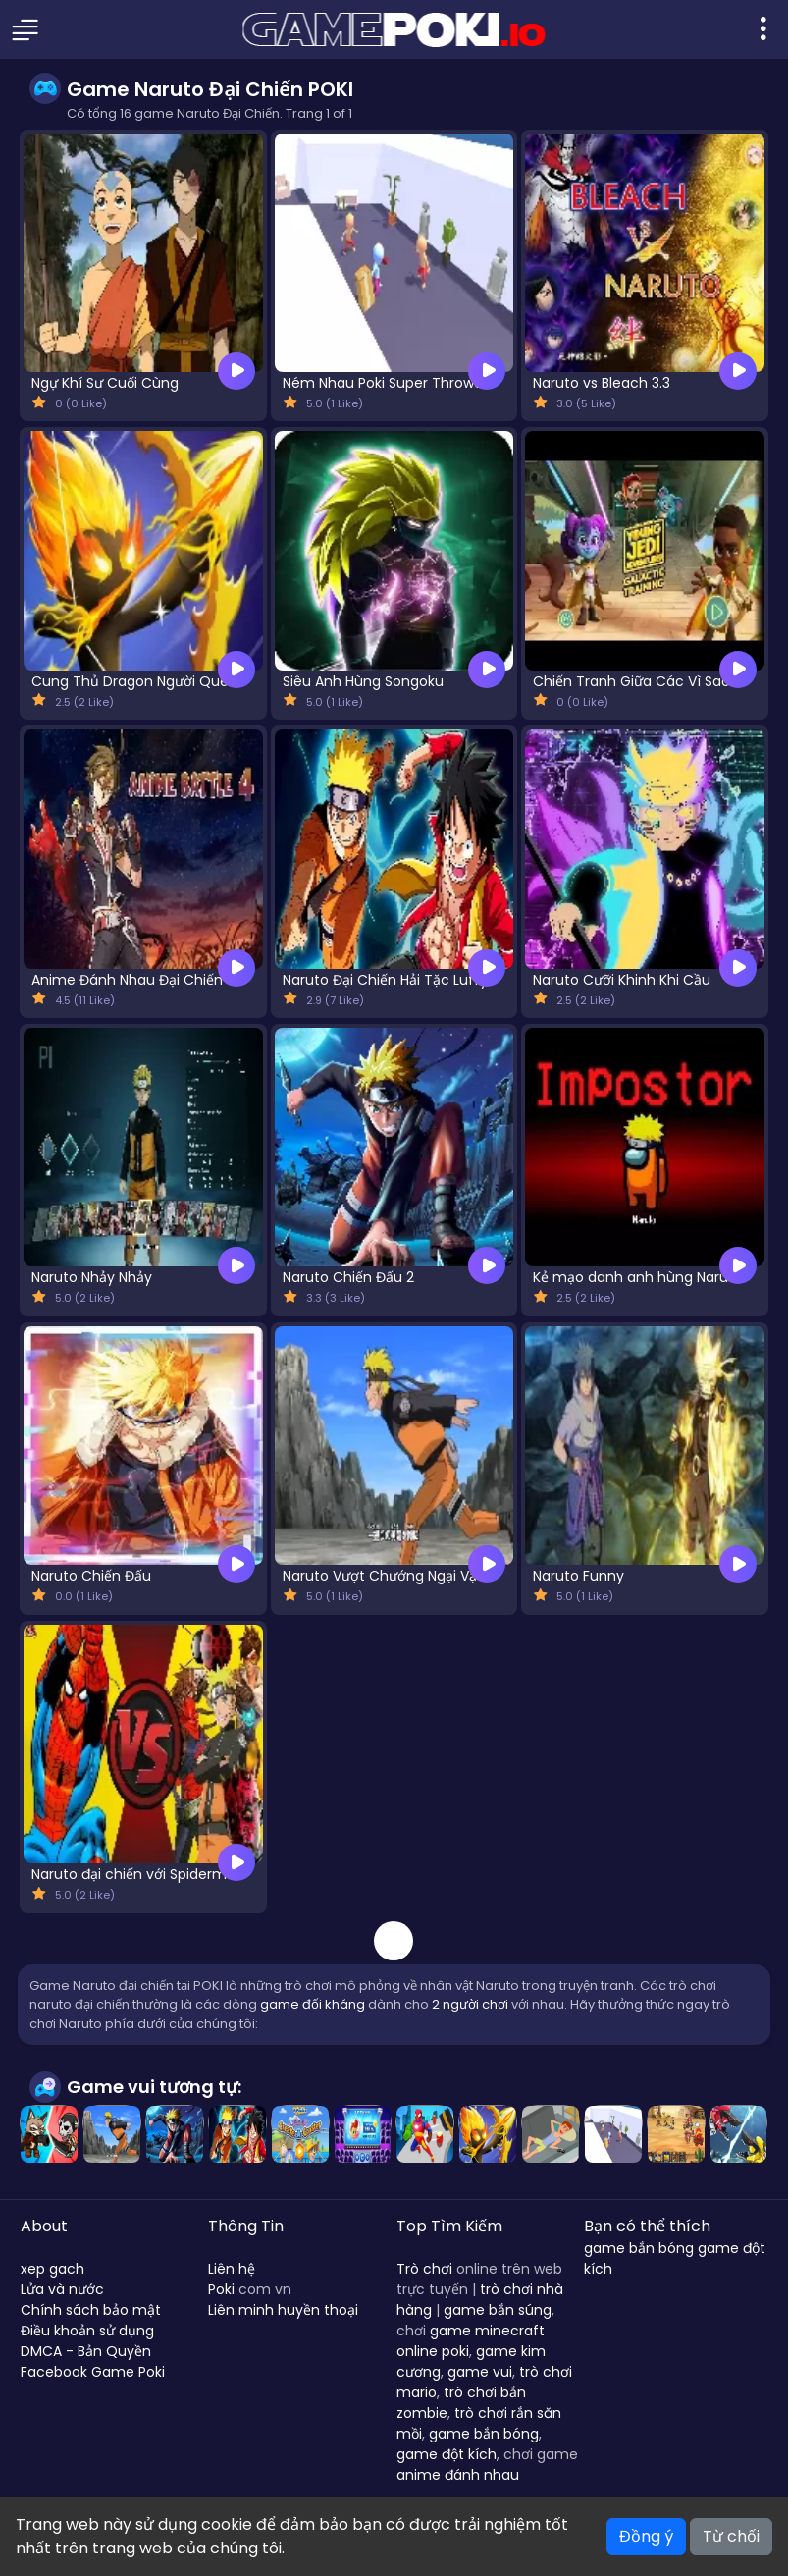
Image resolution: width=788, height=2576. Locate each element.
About (44, 2226)
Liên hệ (231, 2269)
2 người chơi (470, 2004)
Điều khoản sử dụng (87, 2330)
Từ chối (731, 2536)
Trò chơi (424, 2269)
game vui (479, 2372)
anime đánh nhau (457, 2475)
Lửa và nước (62, 2289)
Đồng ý (646, 2536)
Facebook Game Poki (93, 2372)
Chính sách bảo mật (91, 2310)
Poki (221, 2289)
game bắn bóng (484, 2433)
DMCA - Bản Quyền (86, 2351)
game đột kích (446, 2454)
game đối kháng (312, 2004)
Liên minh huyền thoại (283, 2310)
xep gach (52, 2269)
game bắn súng (498, 2310)
